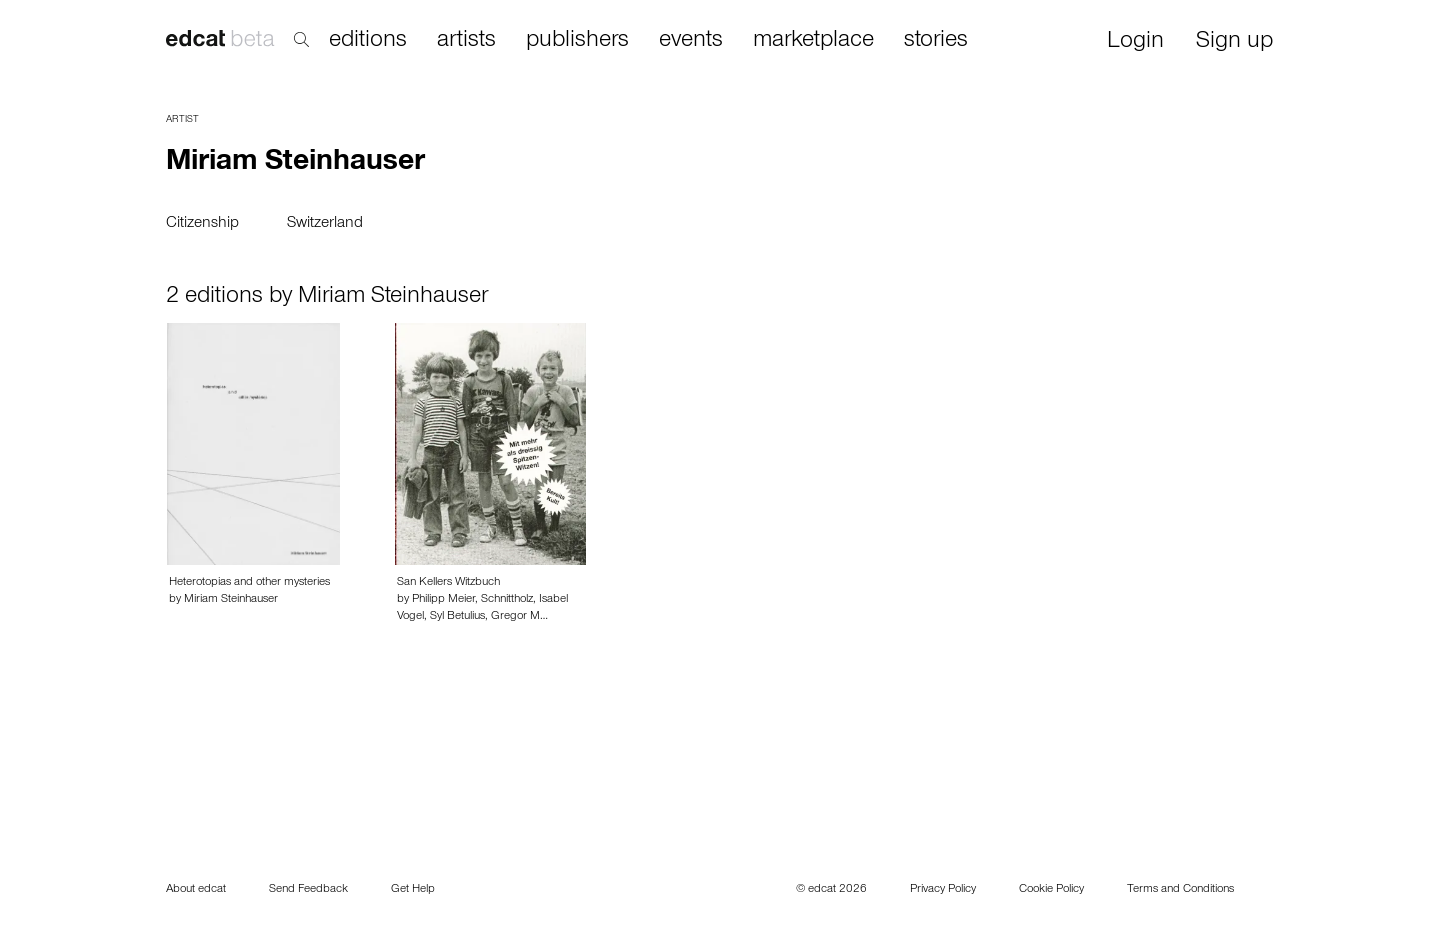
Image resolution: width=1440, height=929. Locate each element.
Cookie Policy (1051, 890)
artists (466, 41)
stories (936, 41)
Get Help (413, 890)
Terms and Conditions (1180, 890)
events (691, 41)
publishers (577, 41)
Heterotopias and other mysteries (249, 583)
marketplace (813, 41)
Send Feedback (308, 890)
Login (1135, 42)
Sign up (1234, 42)
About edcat (196, 890)
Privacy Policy (943, 890)
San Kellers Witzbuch (448, 583)
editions (368, 41)
